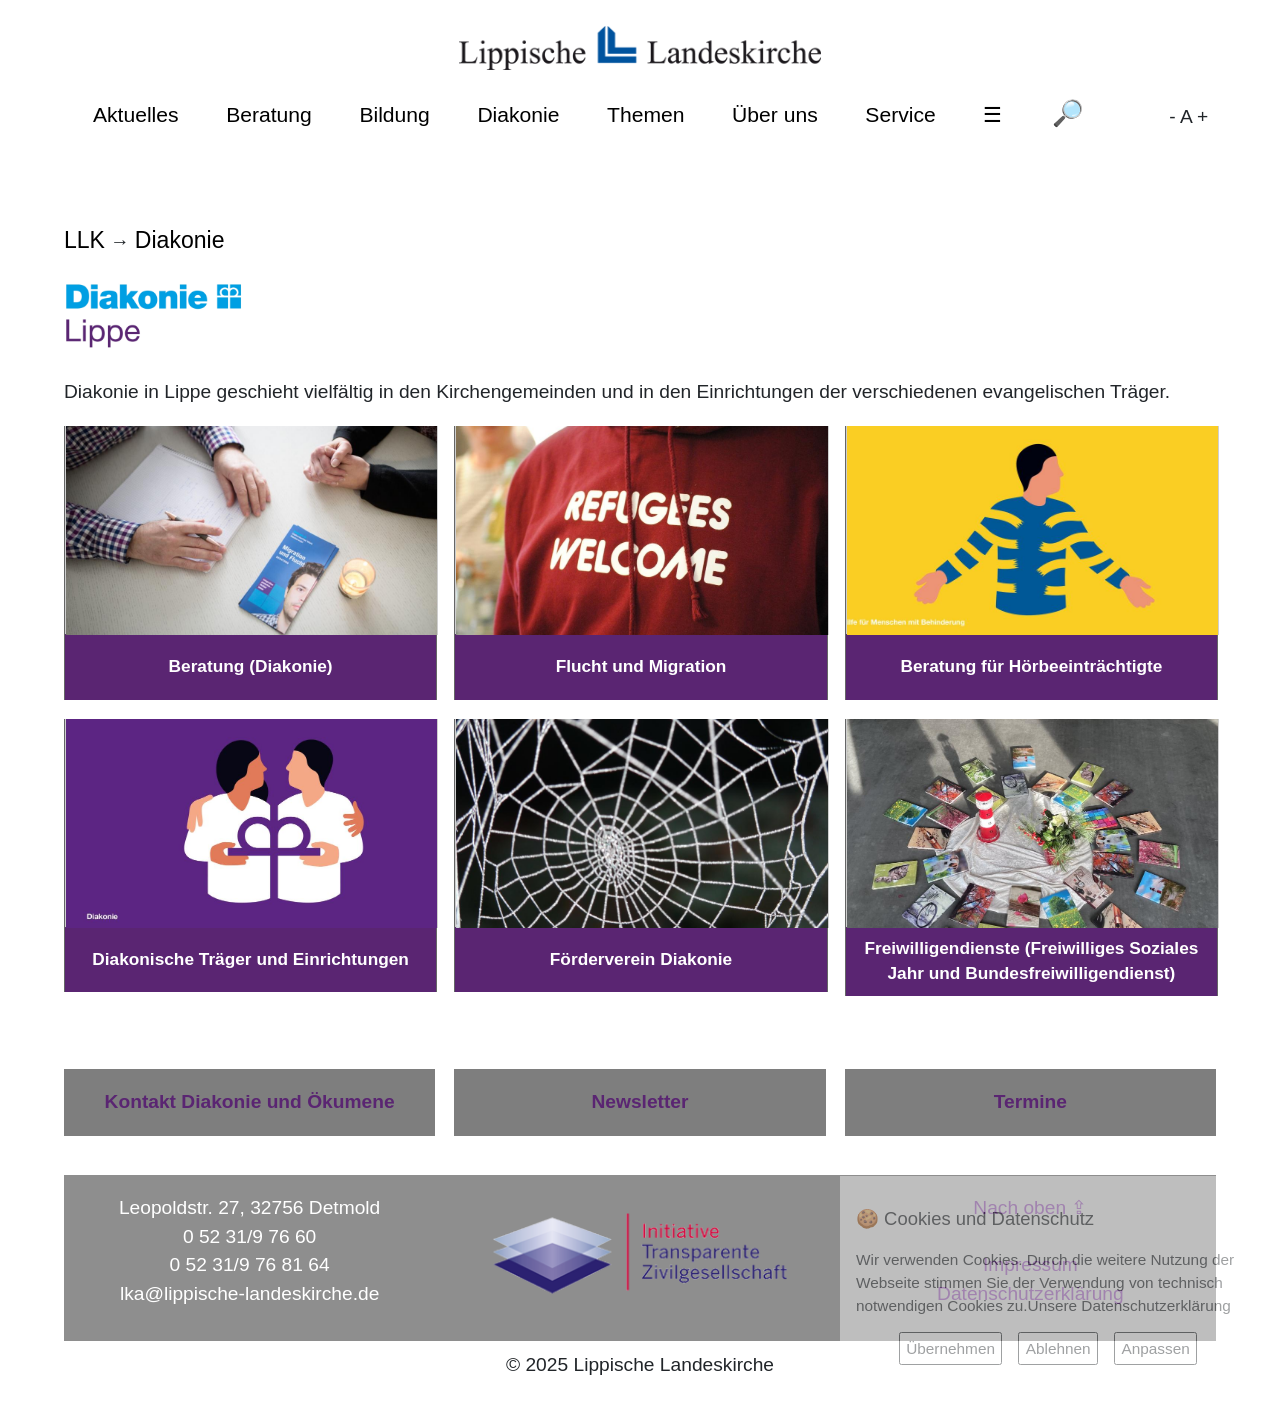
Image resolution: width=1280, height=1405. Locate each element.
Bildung (394, 114)
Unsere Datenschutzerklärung (1129, 1305)
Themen (645, 114)
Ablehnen (1058, 1348)
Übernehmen (950, 1348)
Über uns (775, 114)
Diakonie (518, 114)
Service (900, 114)
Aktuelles (136, 114)
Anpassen (1155, 1348)
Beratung (269, 114)
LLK (84, 240)
